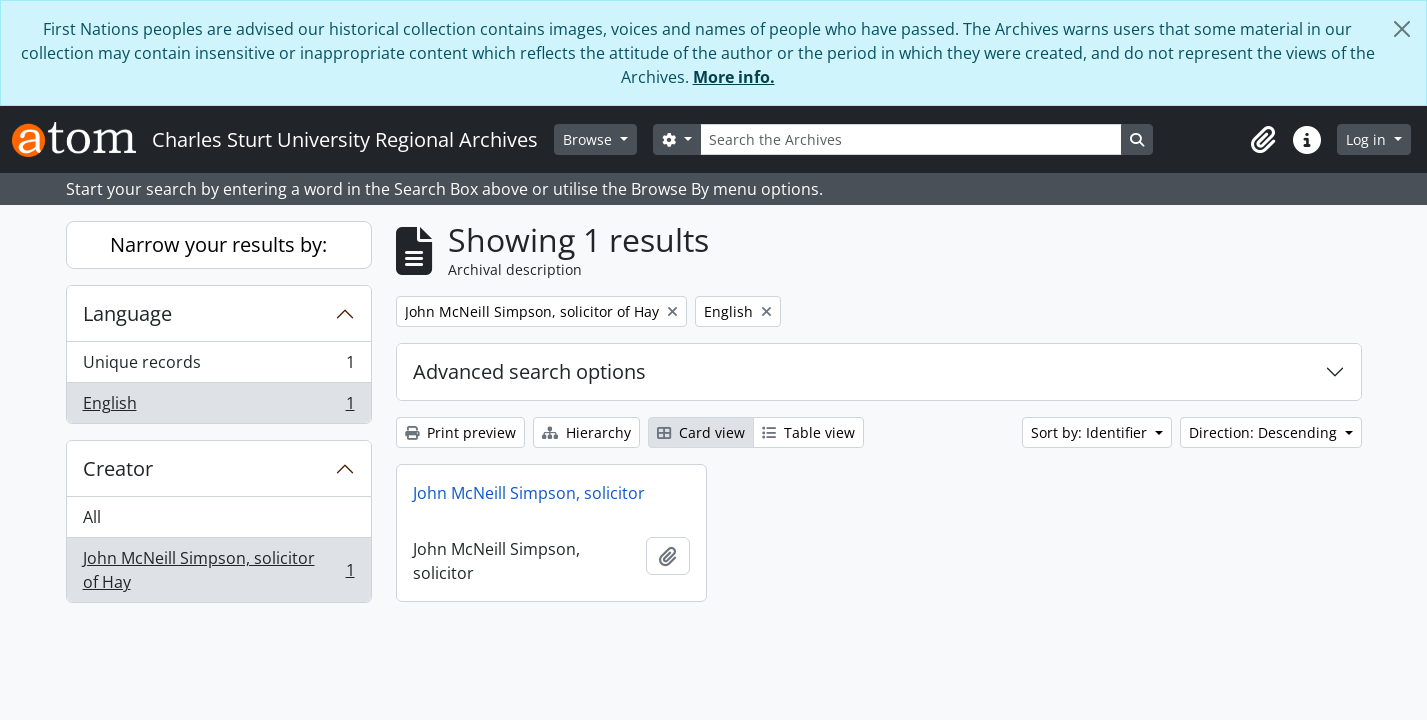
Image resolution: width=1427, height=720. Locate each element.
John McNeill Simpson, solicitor (529, 493)
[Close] (1402, 29)
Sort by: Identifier (1091, 432)
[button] (1263, 140)
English (218, 407)
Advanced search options (529, 371)
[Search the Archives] (911, 139)
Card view (701, 432)
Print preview (460, 432)
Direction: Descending (1265, 432)
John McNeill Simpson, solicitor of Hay (218, 570)
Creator (118, 468)
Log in (1368, 139)
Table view (808, 432)
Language (127, 313)
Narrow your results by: (218, 244)
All (92, 517)
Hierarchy (586, 432)
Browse (589, 139)
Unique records (218, 366)
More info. (734, 77)
